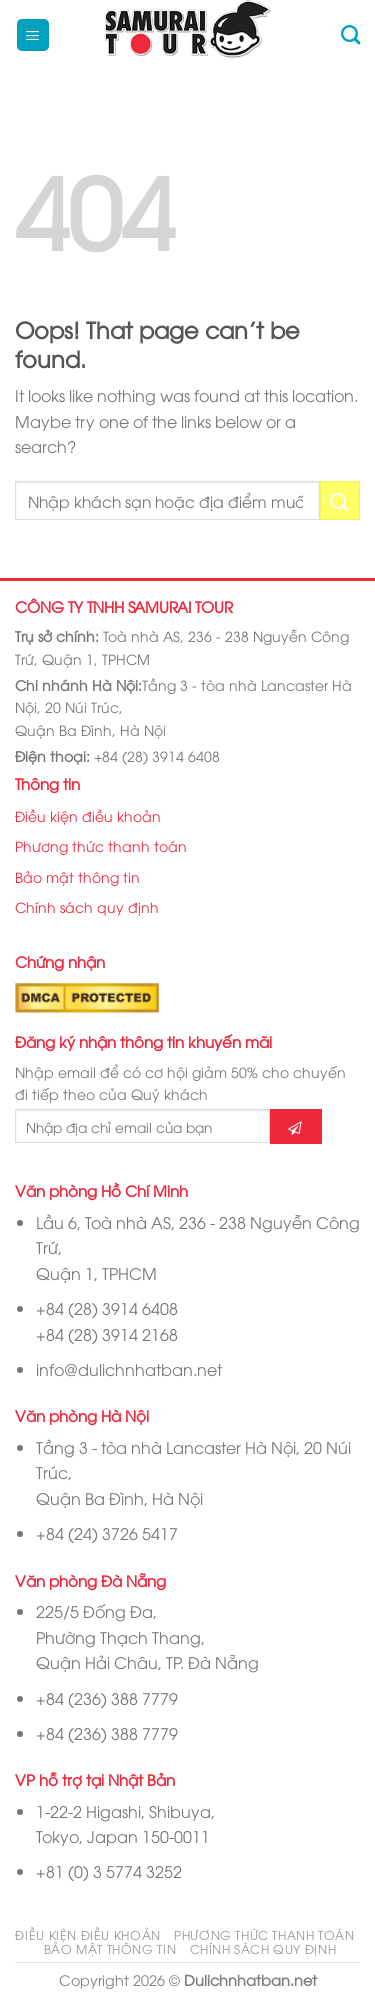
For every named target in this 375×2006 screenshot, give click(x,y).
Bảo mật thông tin (77, 876)
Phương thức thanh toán (101, 845)
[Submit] (340, 500)
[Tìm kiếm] (350, 34)
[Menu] (33, 35)
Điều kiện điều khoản (88, 815)
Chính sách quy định (87, 906)
